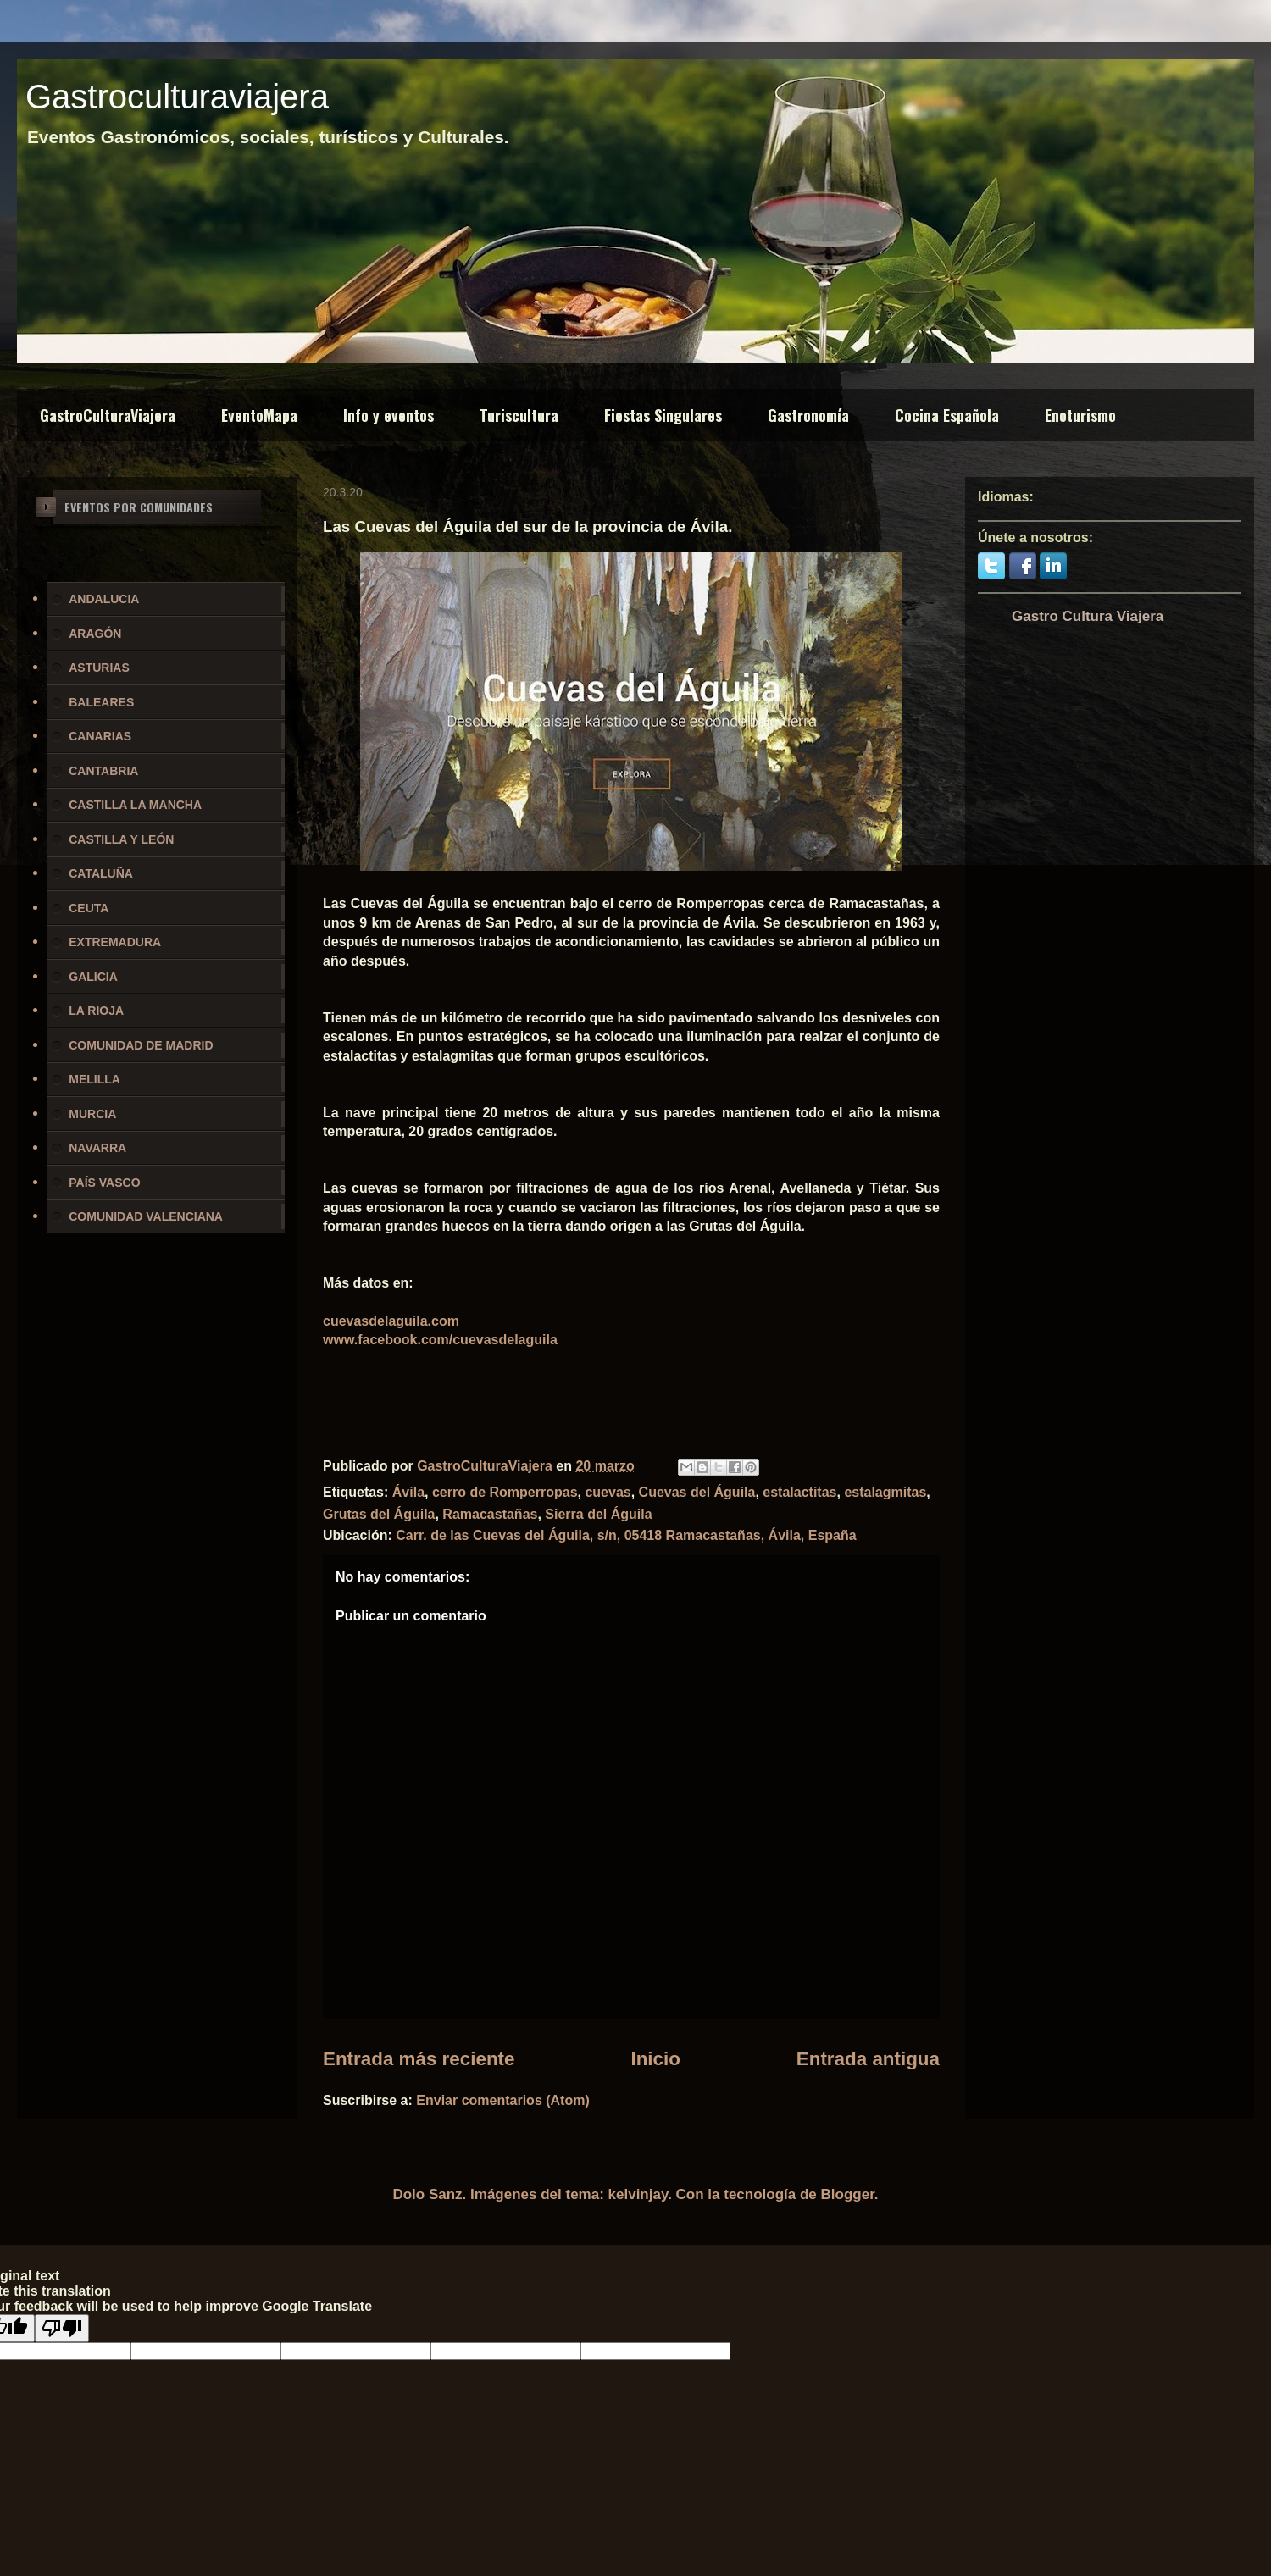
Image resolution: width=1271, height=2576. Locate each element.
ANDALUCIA (104, 599)
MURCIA (92, 1114)
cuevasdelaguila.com (391, 1321)
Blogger (847, 2194)
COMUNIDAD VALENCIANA (146, 1216)
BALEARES (101, 702)
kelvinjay (638, 2194)
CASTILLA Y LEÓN (121, 839)
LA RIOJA (96, 1010)
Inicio (655, 2058)
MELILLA (94, 1079)
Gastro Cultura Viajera (1087, 616)
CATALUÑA (101, 873)
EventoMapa (259, 415)
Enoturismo (1080, 415)
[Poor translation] (62, 2328)
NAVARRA (97, 1148)
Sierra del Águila (598, 1514)
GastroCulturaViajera (107, 415)
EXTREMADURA (115, 942)
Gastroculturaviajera (177, 96)
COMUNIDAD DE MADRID (141, 1045)
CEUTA (88, 908)
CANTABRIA (103, 771)
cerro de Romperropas (505, 1492)
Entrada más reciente (419, 2058)
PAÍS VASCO (104, 1182)
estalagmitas (885, 1492)
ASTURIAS (99, 667)
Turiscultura (519, 415)
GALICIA (93, 976)
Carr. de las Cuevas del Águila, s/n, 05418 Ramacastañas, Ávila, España (626, 1535)
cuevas (607, 1492)
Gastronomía (808, 415)
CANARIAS (100, 736)
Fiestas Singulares (663, 415)
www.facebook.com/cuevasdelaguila (440, 1339)
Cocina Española (947, 415)
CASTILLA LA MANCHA (135, 805)
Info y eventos (388, 415)
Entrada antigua (868, 2058)
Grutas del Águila (379, 1514)
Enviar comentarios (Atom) (502, 2100)
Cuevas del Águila (697, 1492)
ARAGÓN (95, 633)
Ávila (408, 1492)
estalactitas (799, 1492)
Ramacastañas (489, 1514)
